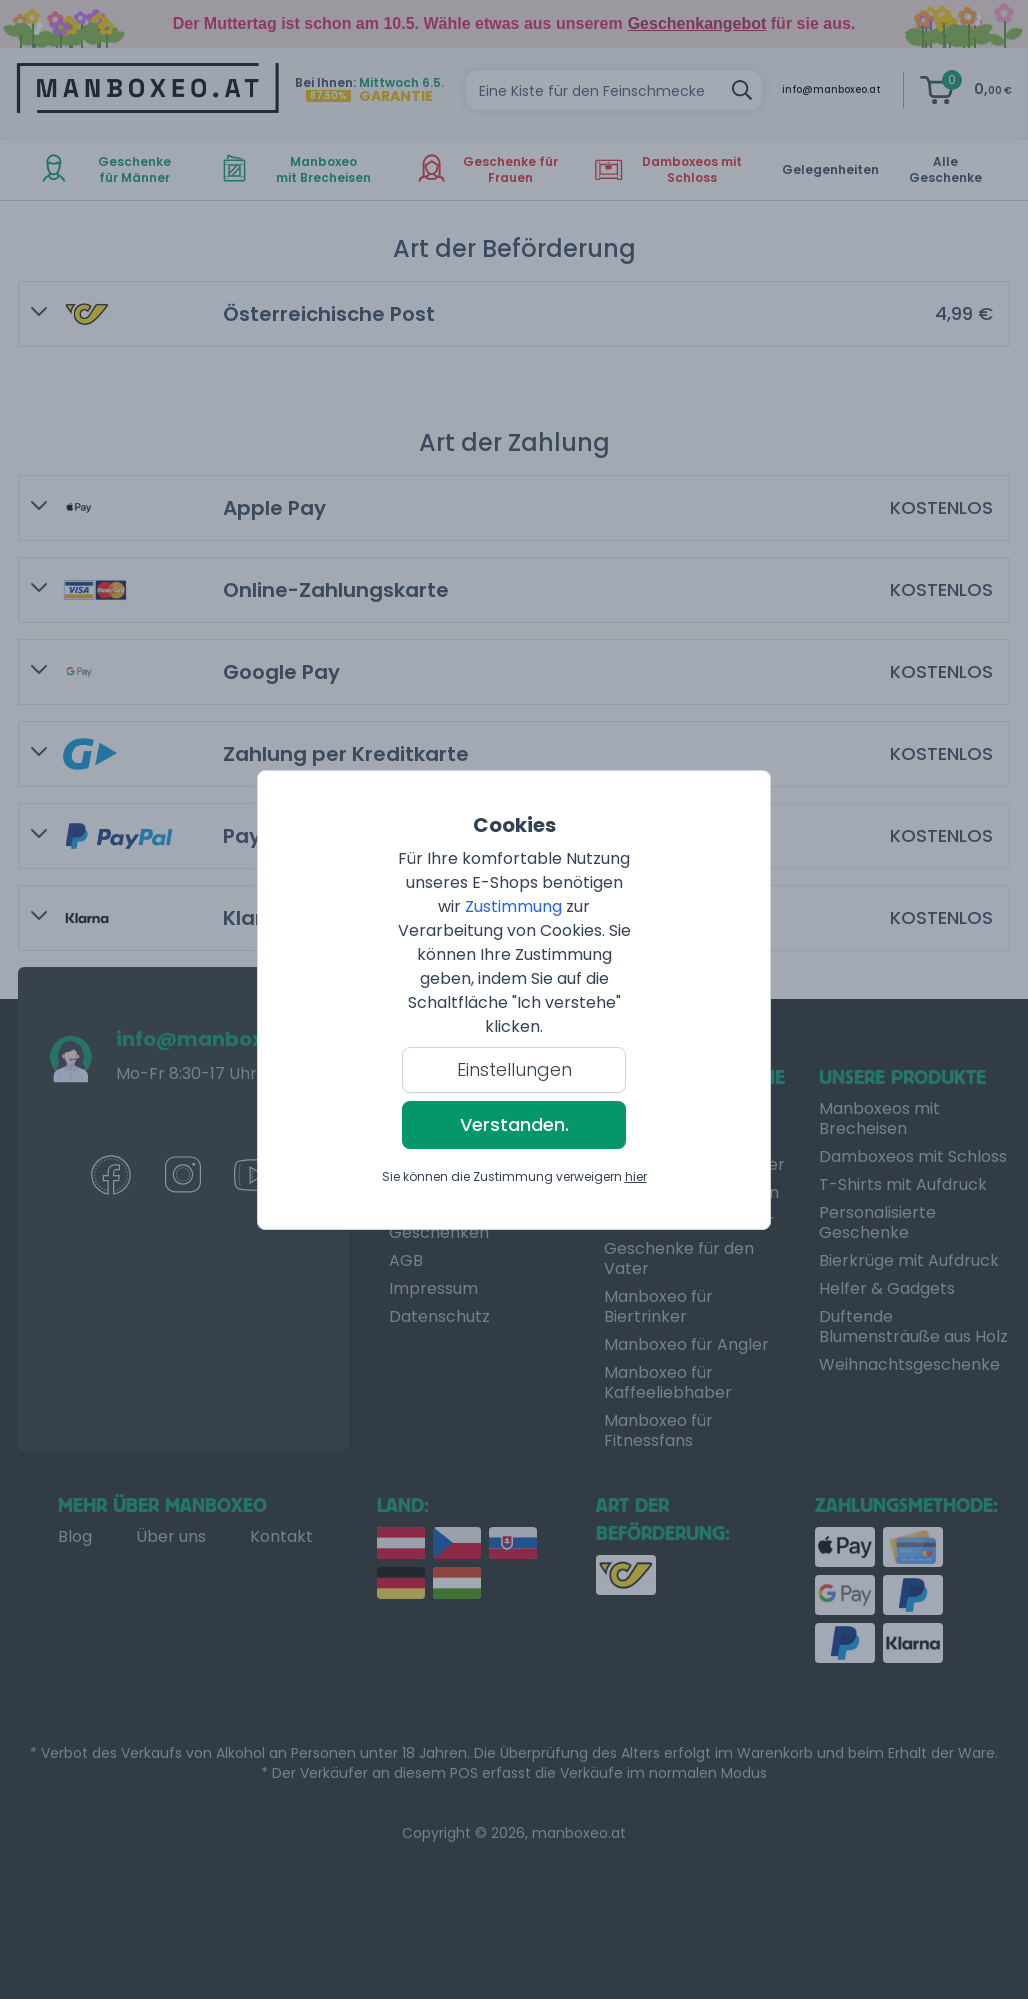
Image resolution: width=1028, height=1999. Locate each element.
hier (636, 1176)
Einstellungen (514, 1069)
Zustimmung (513, 906)
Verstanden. (514, 1124)
